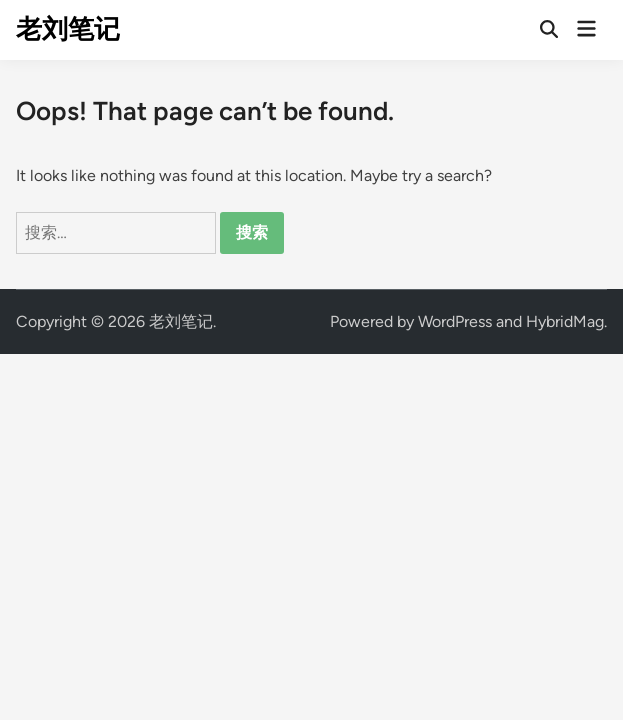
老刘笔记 (68, 29)
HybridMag (565, 321)
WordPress (455, 321)
